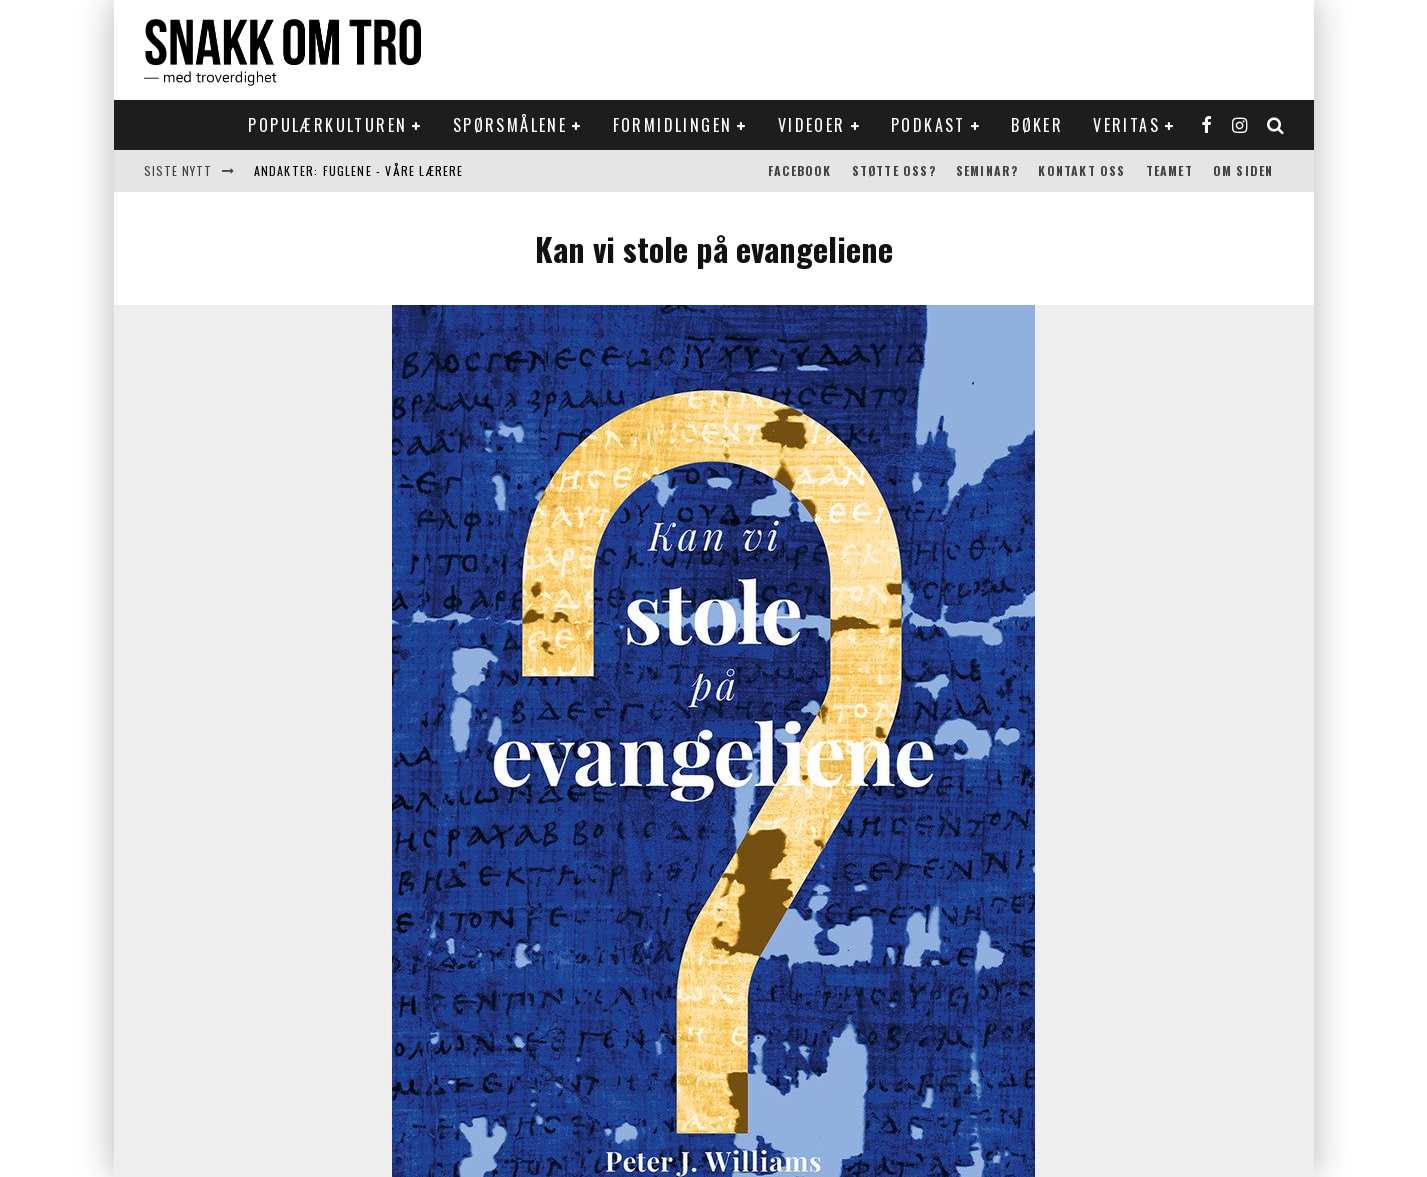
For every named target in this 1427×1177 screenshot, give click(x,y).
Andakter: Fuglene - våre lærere (359, 170)
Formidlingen (673, 125)
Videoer (812, 125)
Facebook (800, 170)
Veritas (1126, 125)
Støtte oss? (894, 170)
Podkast (928, 125)
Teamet (1169, 170)
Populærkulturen (327, 125)
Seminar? (987, 170)
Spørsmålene (510, 125)
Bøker (1037, 125)
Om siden (1243, 170)
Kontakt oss (1081, 170)
